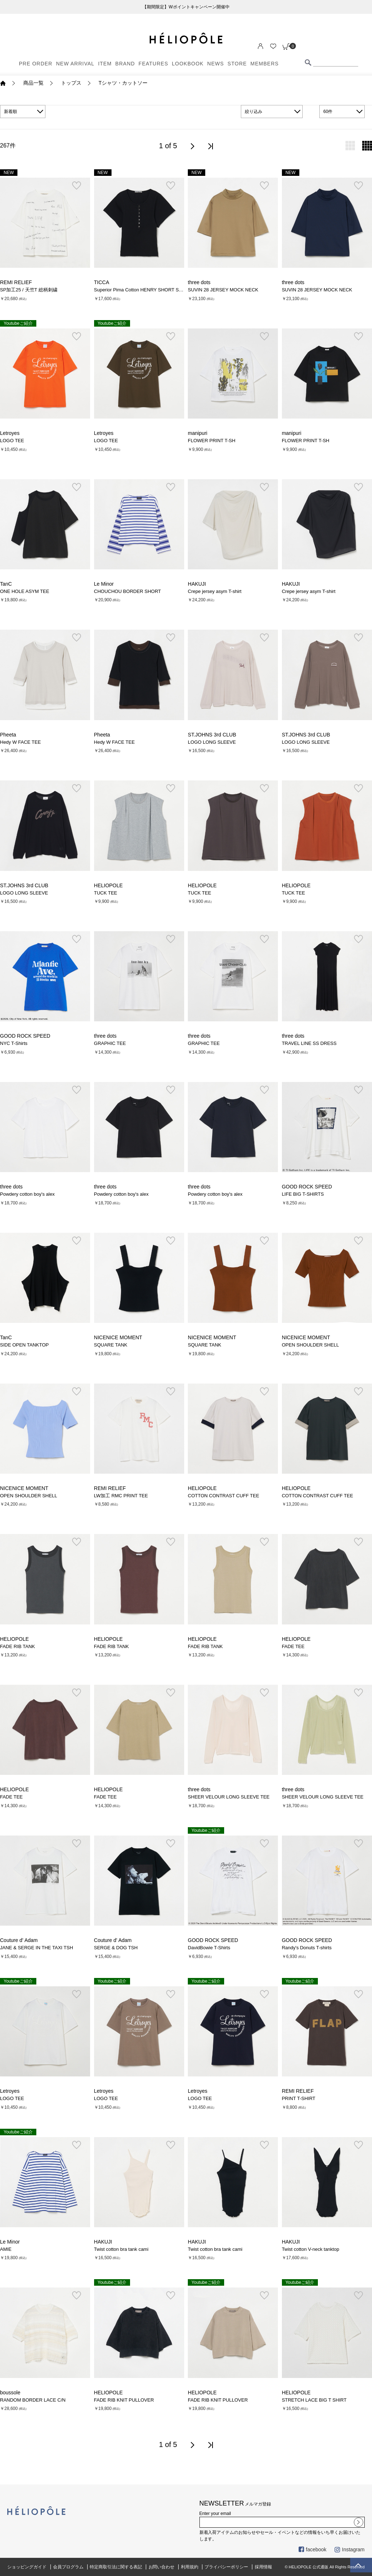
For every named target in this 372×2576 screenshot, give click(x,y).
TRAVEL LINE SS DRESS (309, 1043)
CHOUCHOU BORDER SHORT (127, 591)
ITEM (105, 63)
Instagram (349, 2549)
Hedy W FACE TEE (20, 742)
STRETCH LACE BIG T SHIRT (314, 2400)
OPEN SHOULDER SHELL (310, 1345)
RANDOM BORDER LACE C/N (32, 2400)
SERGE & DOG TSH (116, 1947)
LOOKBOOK (187, 63)
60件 (327, 111)
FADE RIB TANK (17, 1646)
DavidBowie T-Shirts (209, 1947)
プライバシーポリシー (226, 2566)
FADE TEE (293, 1646)
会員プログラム (68, 2566)
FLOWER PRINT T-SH (211, 440)
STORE (237, 63)
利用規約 (189, 2566)
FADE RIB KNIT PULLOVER (124, 2400)
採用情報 (263, 2566)
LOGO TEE (12, 440)
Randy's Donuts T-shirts (307, 1947)
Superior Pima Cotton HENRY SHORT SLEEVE (144, 289)
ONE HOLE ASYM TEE (24, 591)
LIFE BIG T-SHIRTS (303, 1194)
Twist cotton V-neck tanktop (310, 2249)
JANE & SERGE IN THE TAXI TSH (36, 1947)
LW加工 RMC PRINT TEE (121, 1495)
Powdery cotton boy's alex (27, 1194)
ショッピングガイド (26, 2566)
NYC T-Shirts (14, 1043)
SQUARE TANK (111, 1345)
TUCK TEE (105, 893)
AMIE (6, 2249)
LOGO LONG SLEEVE (212, 742)
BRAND (125, 63)
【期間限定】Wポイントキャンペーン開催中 (185, 6)
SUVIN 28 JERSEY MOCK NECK (223, 289)
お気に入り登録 (76, 185)
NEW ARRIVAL (75, 63)
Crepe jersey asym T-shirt (215, 591)
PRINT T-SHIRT (298, 2098)
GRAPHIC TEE (110, 1043)
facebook (313, 2549)
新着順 (10, 111)
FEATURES (153, 63)
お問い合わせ (162, 2566)
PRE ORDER (35, 63)
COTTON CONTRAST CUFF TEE (223, 1495)
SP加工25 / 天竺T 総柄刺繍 (28, 289)
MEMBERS (264, 63)
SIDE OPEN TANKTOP (24, 1345)
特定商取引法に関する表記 (116, 2566)
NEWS (215, 63)
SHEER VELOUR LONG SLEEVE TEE (229, 1797)
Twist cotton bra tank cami (121, 2249)
